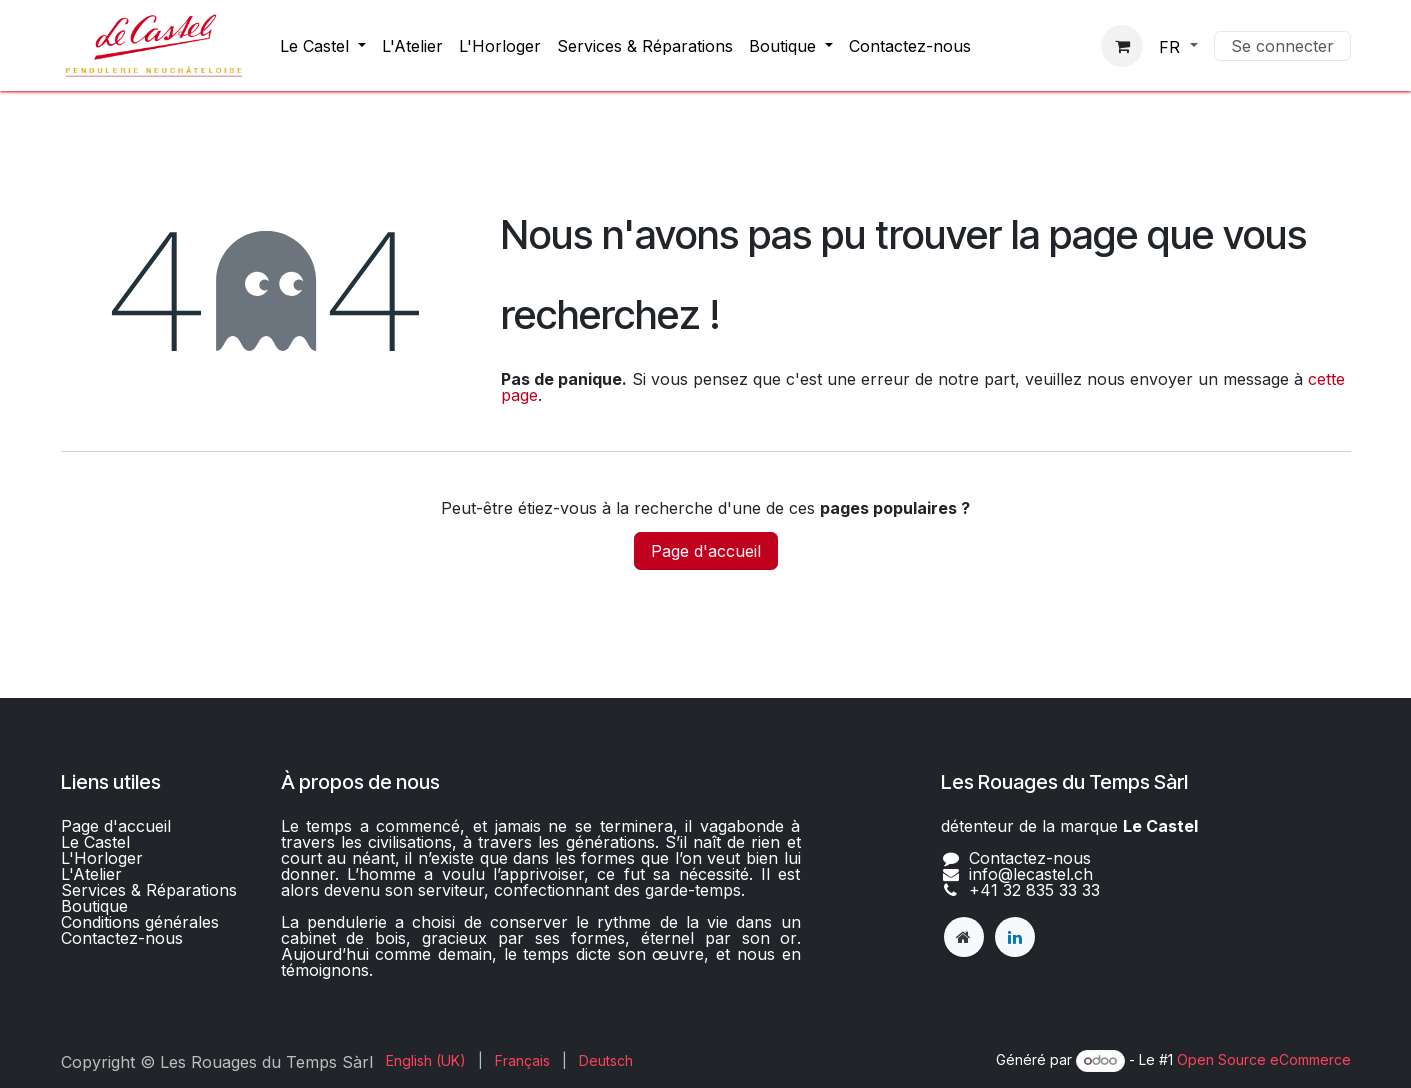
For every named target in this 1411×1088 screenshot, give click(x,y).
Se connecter (1282, 46)
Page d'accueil (706, 551)
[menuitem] (323, 46)
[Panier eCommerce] (1122, 46)
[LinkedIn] (1015, 937)
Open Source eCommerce (1264, 1059)
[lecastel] (964, 937)
